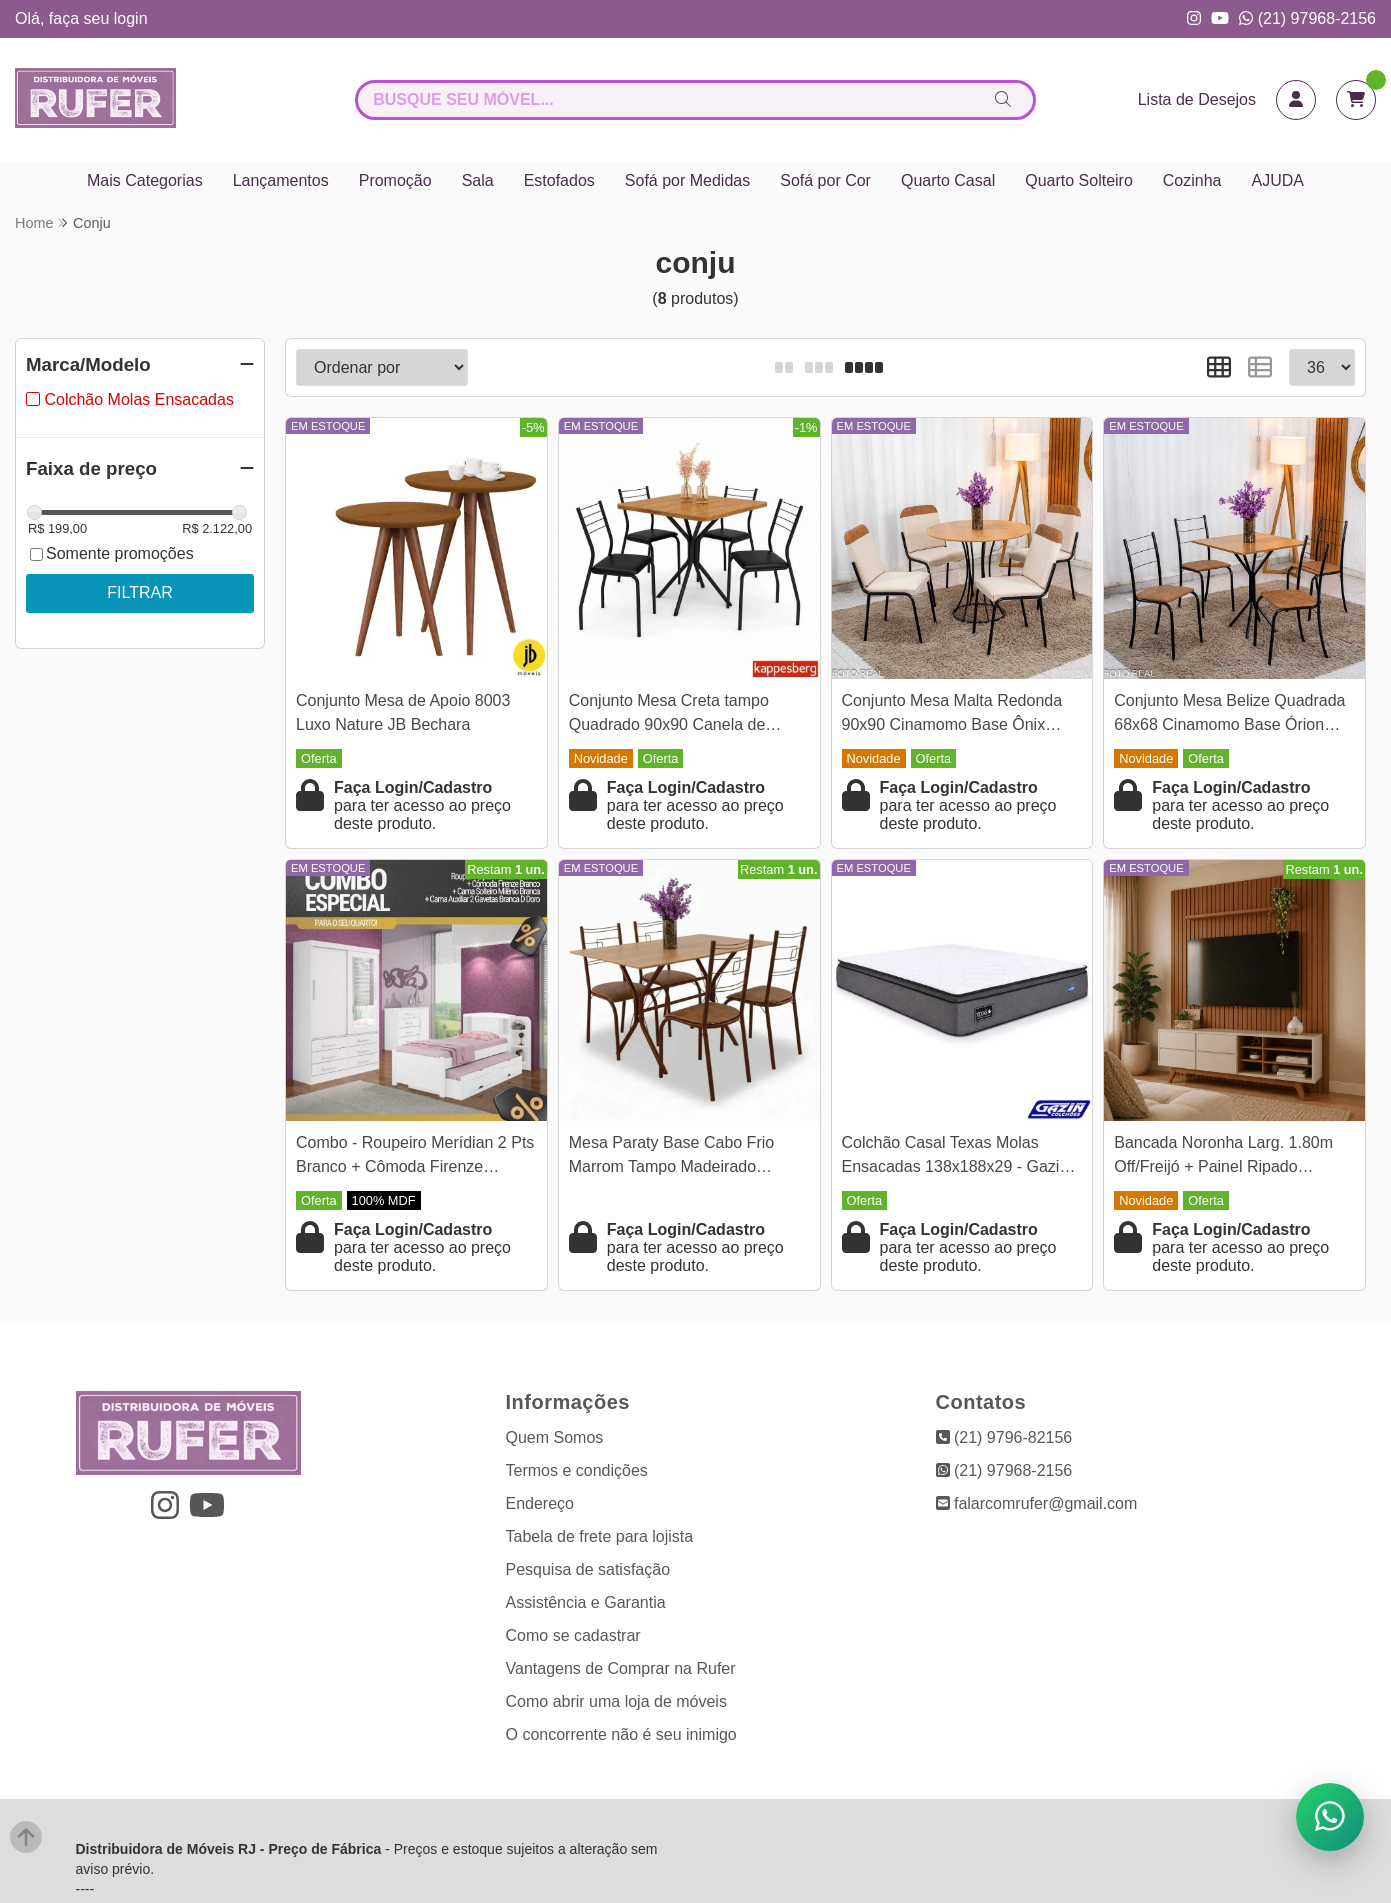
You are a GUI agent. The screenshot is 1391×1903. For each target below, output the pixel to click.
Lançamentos (281, 180)
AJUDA (1278, 180)
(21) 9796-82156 (1004, 1437)
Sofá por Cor (825, 180)
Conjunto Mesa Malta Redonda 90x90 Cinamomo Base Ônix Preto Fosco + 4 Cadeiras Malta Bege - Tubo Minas (954, 715)
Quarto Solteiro (1079, 180)
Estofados (559, 180)
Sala (478, 180)
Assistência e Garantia (586, 1602)
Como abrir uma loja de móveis (616, 1701)
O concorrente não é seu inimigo (621, 1734)
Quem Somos (555, 1437)
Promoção (395, 180)
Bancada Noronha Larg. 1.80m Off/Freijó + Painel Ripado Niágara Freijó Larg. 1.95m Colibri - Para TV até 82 (1234, 1157)
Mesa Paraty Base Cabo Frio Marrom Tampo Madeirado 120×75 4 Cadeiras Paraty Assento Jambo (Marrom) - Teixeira (671, 1157)
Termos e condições (577, 1470)
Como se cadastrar (573, 1635)
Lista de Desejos (1197, 99)
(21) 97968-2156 (1307, 18)
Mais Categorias (145, 180)
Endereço (540, 1503)
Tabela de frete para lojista (600, 1536)
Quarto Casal (948, 180)
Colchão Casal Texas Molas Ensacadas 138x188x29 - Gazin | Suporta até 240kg (959, 1157)
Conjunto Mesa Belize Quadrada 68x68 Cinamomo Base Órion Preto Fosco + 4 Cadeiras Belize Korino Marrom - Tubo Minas (1229, 715)
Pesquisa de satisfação (588, 1569)
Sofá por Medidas (687, 180)
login (131, 18)
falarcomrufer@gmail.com (1037, 1503)
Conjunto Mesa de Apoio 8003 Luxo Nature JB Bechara (403, 712)
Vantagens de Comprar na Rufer (621, 1668)
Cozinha (1192, 180)
